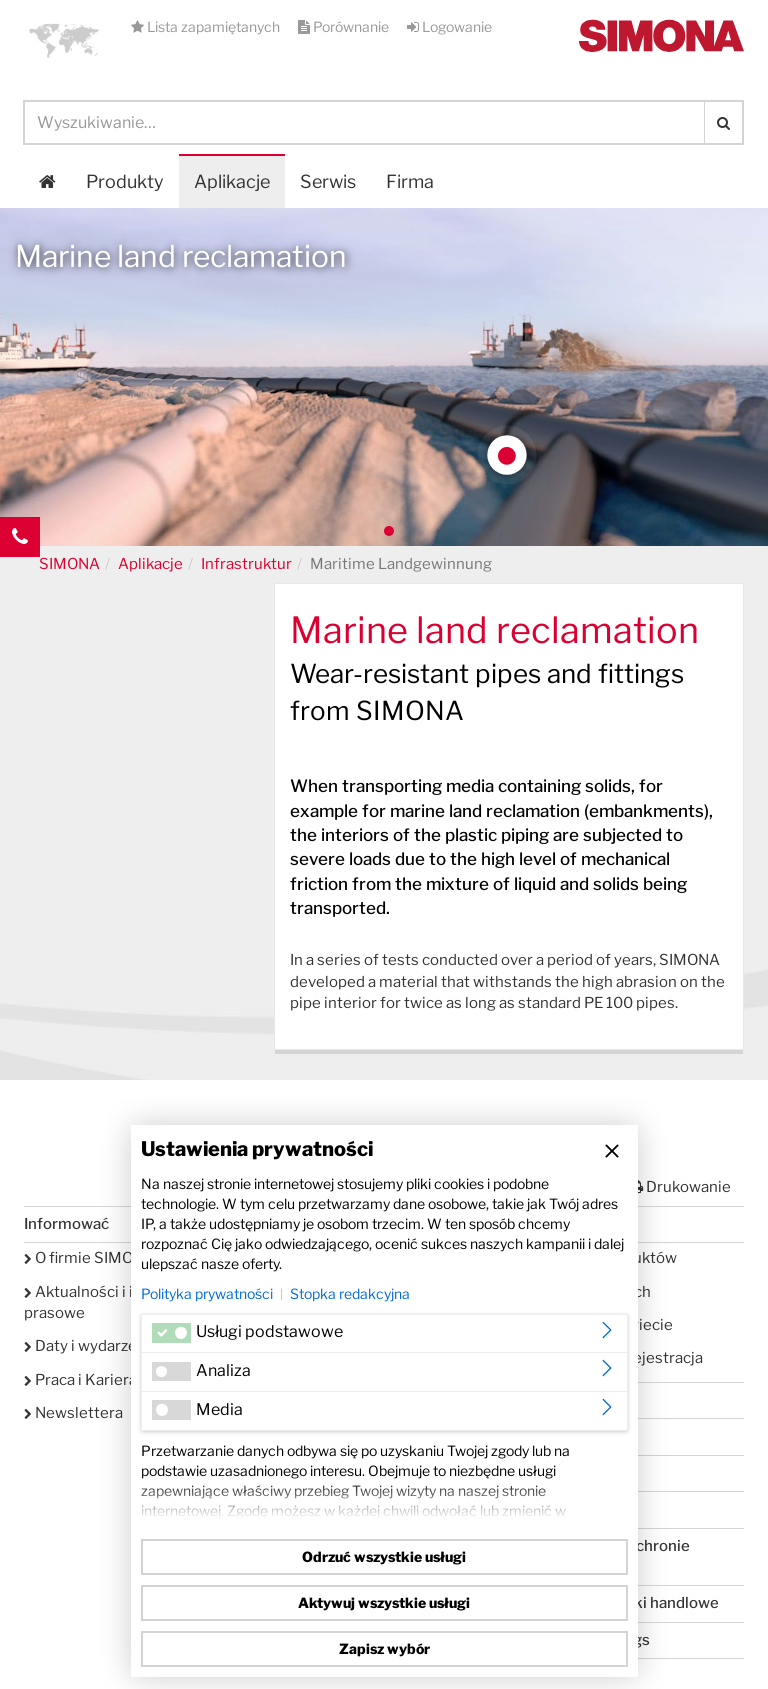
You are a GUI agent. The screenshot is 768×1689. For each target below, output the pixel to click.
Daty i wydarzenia (91, 1346)
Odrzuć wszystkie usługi (384, 1556)
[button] (64, 40)
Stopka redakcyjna (350, 1293)
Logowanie (449, 26)
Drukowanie (680, 1187)
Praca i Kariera (80, 1380)
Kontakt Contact (20, 577)
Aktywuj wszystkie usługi (384, 1602)
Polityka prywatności (207, 1293)
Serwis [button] (328, 181)
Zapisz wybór (384, 1648)
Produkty (125, 181)
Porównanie (345, 26)
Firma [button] (410, 181)
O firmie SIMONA (89, 1258)
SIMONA (69, 564)
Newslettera (73, 1413)
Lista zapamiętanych (207, 26)
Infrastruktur (246, 564)
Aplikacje (232, 181)
